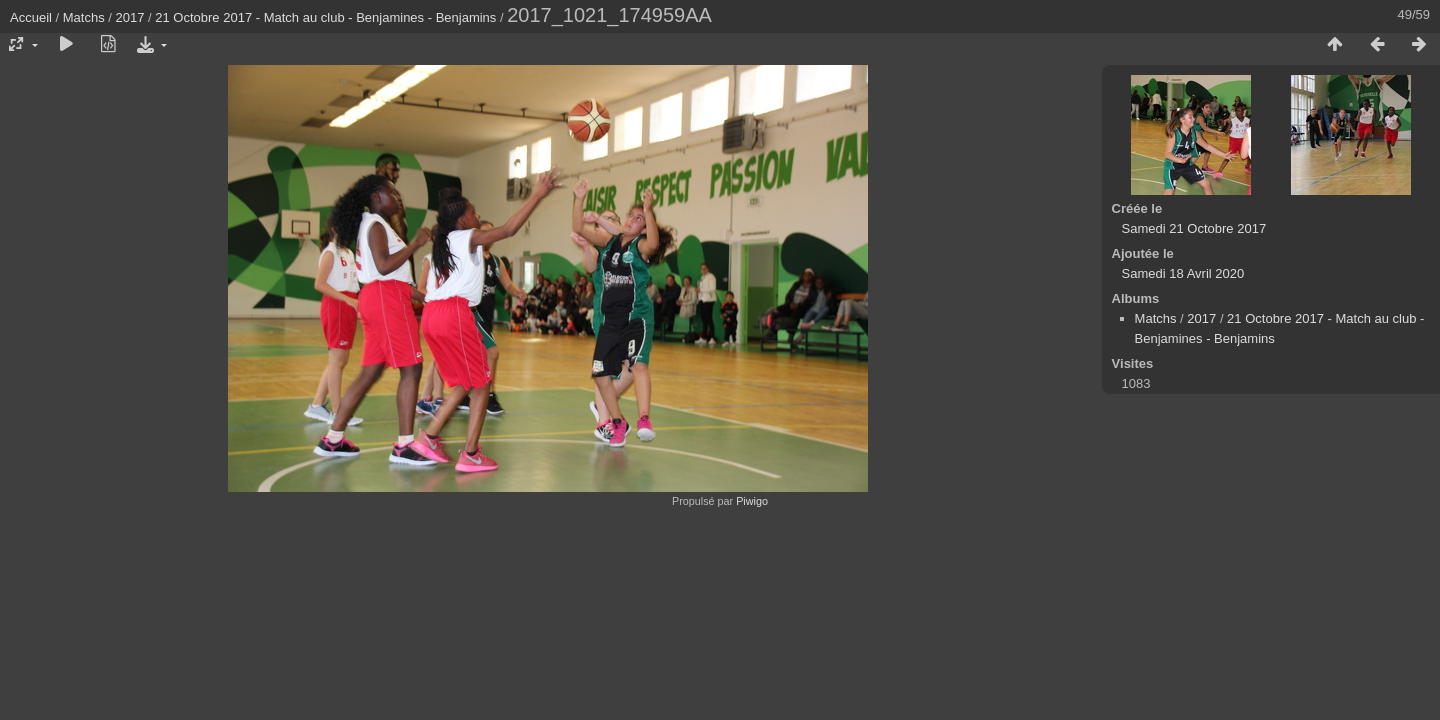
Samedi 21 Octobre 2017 (1194, 228)
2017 (130, 17)
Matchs (84, 17)
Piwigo (752, 501)
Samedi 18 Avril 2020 (1183, 273)
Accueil (31, 17)
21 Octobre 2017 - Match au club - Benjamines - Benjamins (325, 17)
